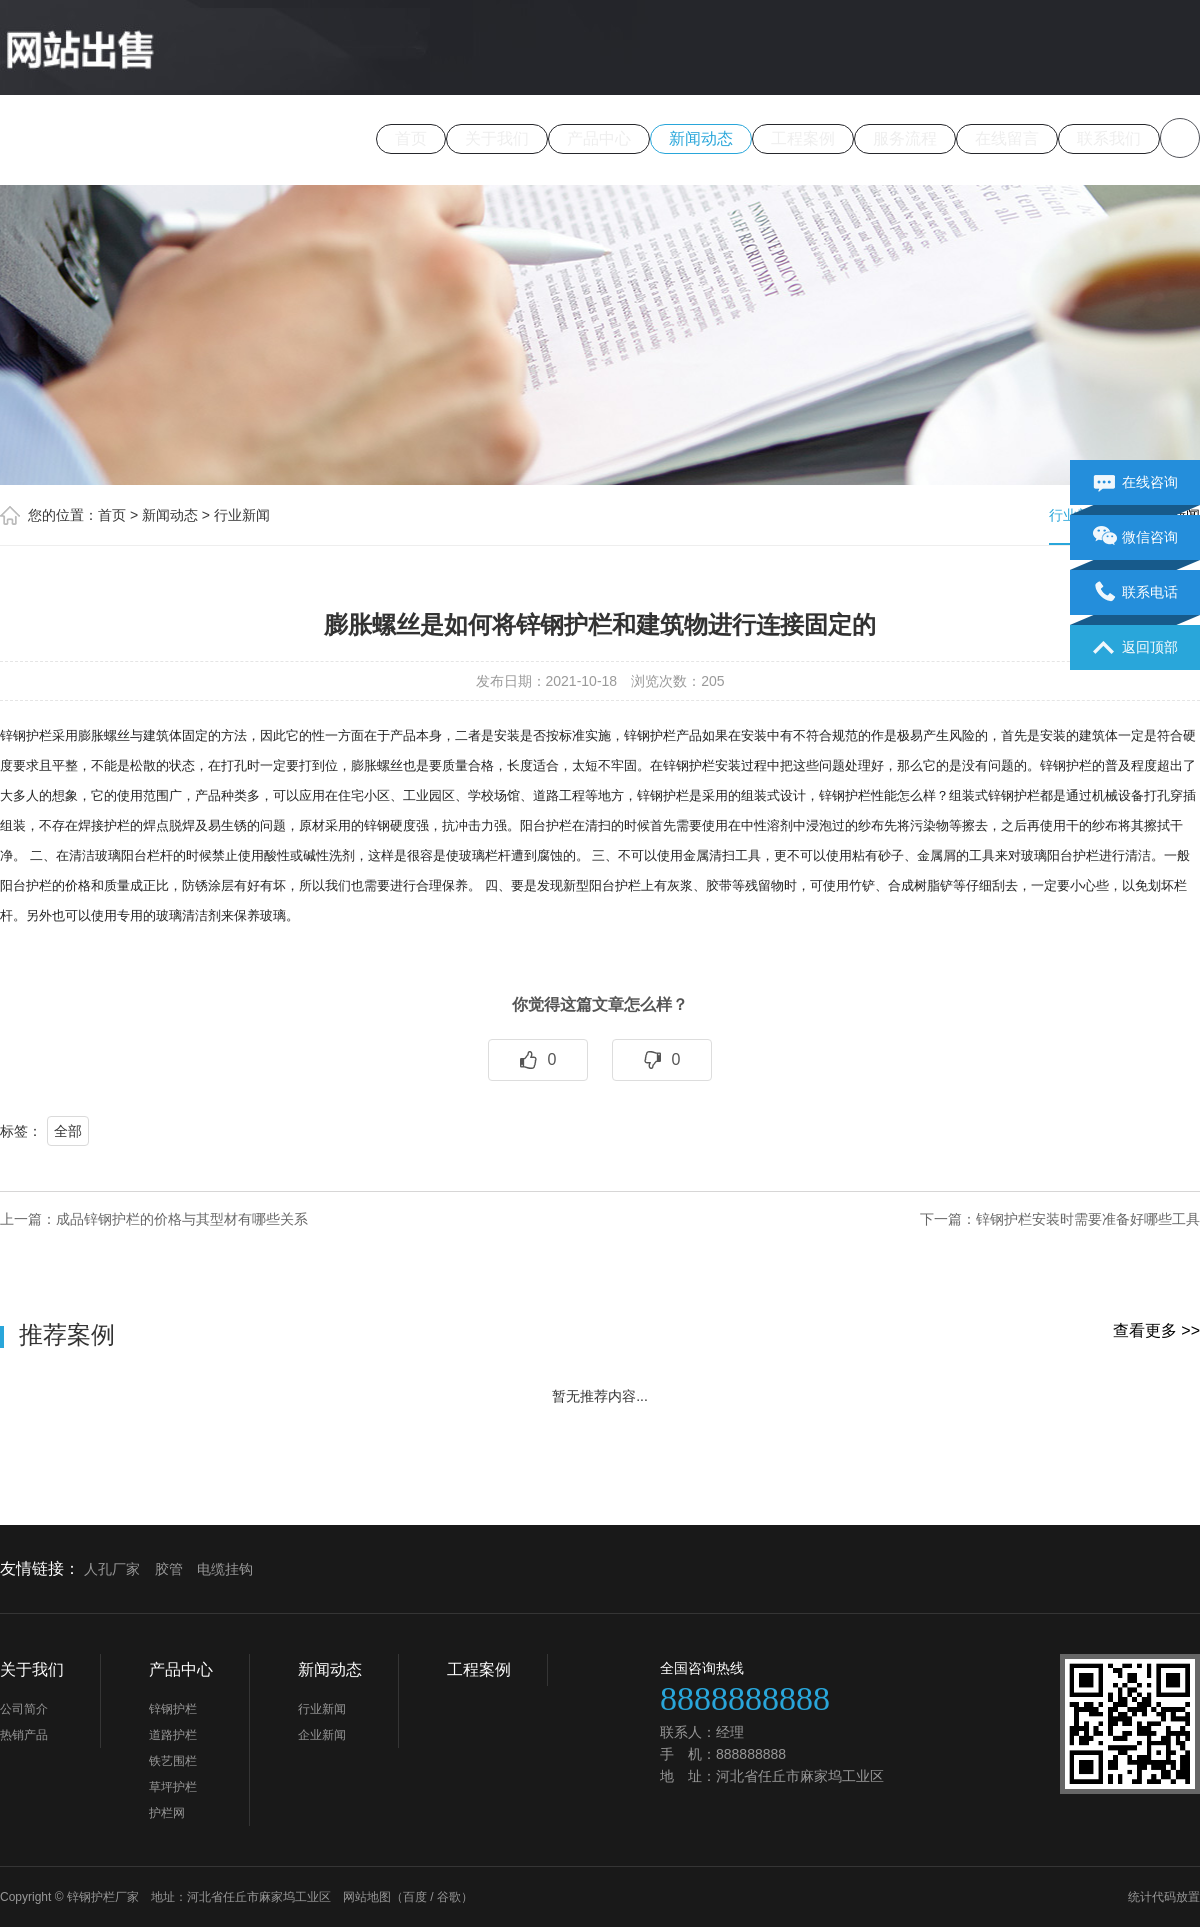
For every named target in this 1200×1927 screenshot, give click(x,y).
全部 (68, 1131)
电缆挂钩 (225, 1569)
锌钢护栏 (173, 1709)
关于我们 (497, 138)
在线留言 (1007, 138)
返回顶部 (1135, 648)
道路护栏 (173, 1735)
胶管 (169, 1569)
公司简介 (24, 1709)
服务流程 (905, 138)
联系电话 (1135, 593)
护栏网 (167, 1813)
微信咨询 (1135, 538)
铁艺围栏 (173, 1761)
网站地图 (367, 1897)
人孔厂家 (112, 1569)
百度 (415, 1897)
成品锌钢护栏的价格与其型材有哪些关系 (182, 1219)
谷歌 (449, 1897)
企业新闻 (322, 1735)
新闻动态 (701, 138)
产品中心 (599, 138)
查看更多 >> (1156, 1330)
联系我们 (1109, 138)
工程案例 (803, 138)
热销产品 (24, 1735)
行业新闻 (242, 515)
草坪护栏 (173, 1787)
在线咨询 (1135, 483)
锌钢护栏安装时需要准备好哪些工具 (1088, 1219)
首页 (411, 138)
